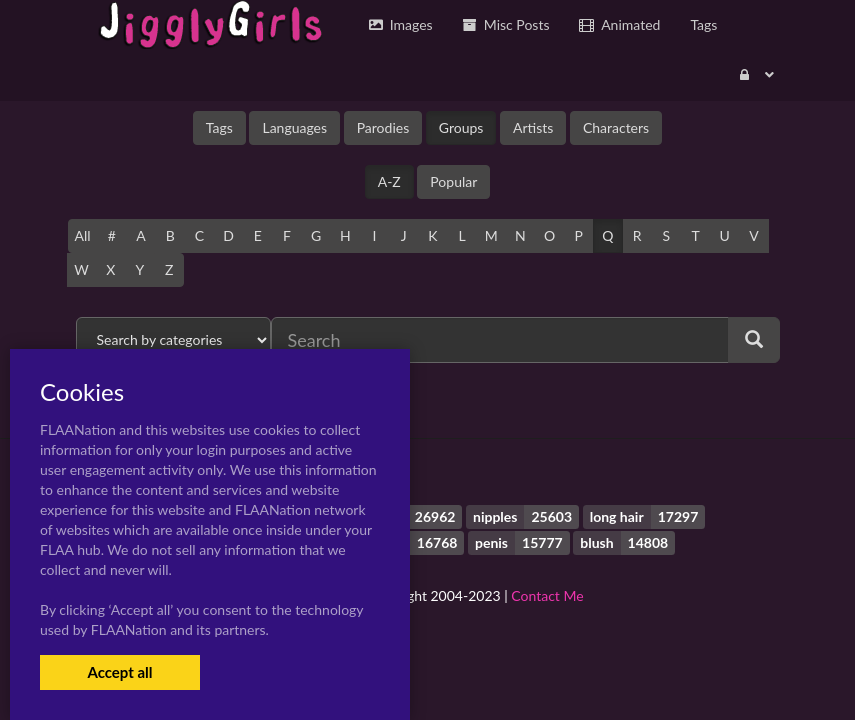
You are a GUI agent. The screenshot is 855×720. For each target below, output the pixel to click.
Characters (616, 127)
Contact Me (547, 595)
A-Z (389, 181)
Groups (461, 127)
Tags (219, 127)
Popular (453, 181)
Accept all (119, 672)
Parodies (383, 127)
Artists (533, 127)
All (83, 235)
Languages (294, 127)
